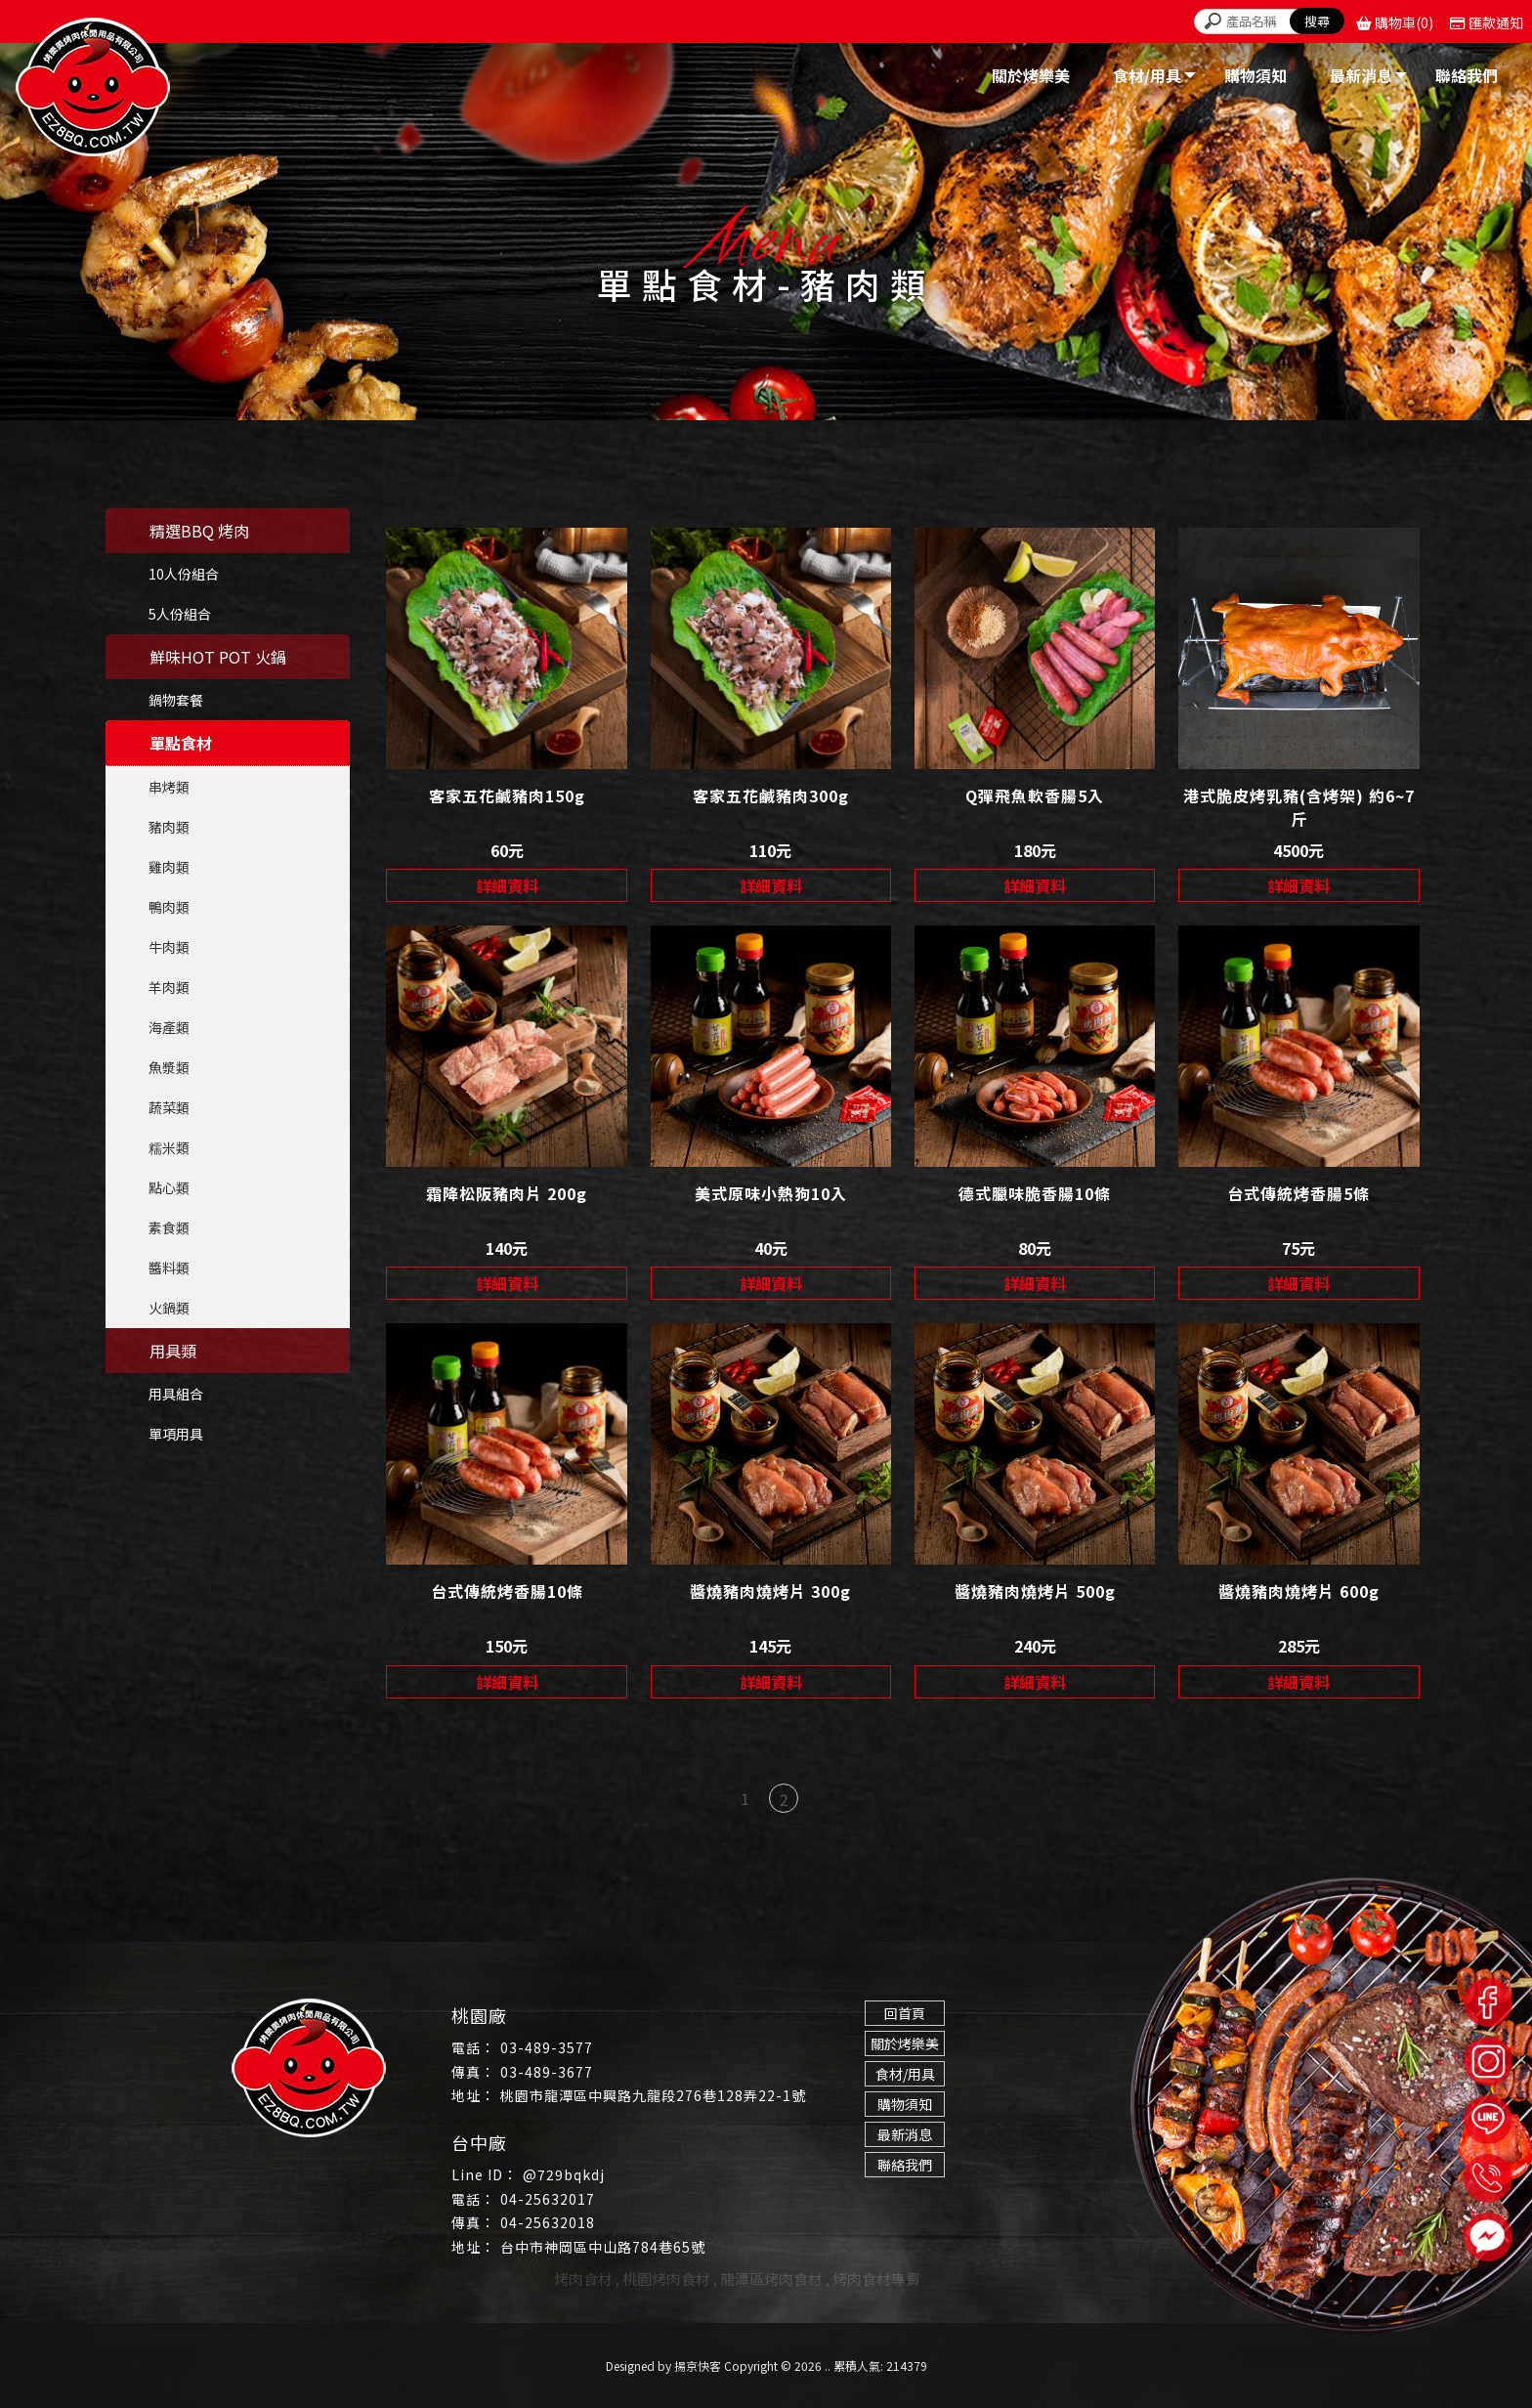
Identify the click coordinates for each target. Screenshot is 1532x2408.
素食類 (169, 1227)
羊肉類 (169, 987)
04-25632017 (547, 2199)
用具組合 (176, 1393)
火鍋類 (169, 1307)
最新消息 (904, 2134)
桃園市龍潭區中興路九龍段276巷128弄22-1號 (653, 2095)
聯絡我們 (904, 2164)
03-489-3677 (546, 2072)
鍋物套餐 (176, 700)
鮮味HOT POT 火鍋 (217, 656)
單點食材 (180, 742)
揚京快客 (697, 2365)
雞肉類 (169, 867)
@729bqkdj (564, 2174)
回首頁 (904, 2013)
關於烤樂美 (905, 2043)
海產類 (169, 1027)
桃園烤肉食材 (666, 2278)
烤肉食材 (583, 2278)
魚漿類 (169, 1067)
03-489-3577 (546, 2047)
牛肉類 (169, 947)
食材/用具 (905, 2074)
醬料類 (169, 1267)
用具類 (172, 1350)
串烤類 (169, 786)
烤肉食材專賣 (876, 2278)
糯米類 (169, 1147)
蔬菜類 (169, 1107)
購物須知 (904, 2104)
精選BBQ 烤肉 (199, 530)
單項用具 (176, 1433)
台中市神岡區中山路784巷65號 (602, 2247)
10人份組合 (184, 573)
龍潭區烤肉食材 (771, 2278)
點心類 (169, 1187)
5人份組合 (180, 614)
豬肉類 (169, 827)
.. (827, 2365)
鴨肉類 (169, 907)
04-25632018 (547, 2222)
